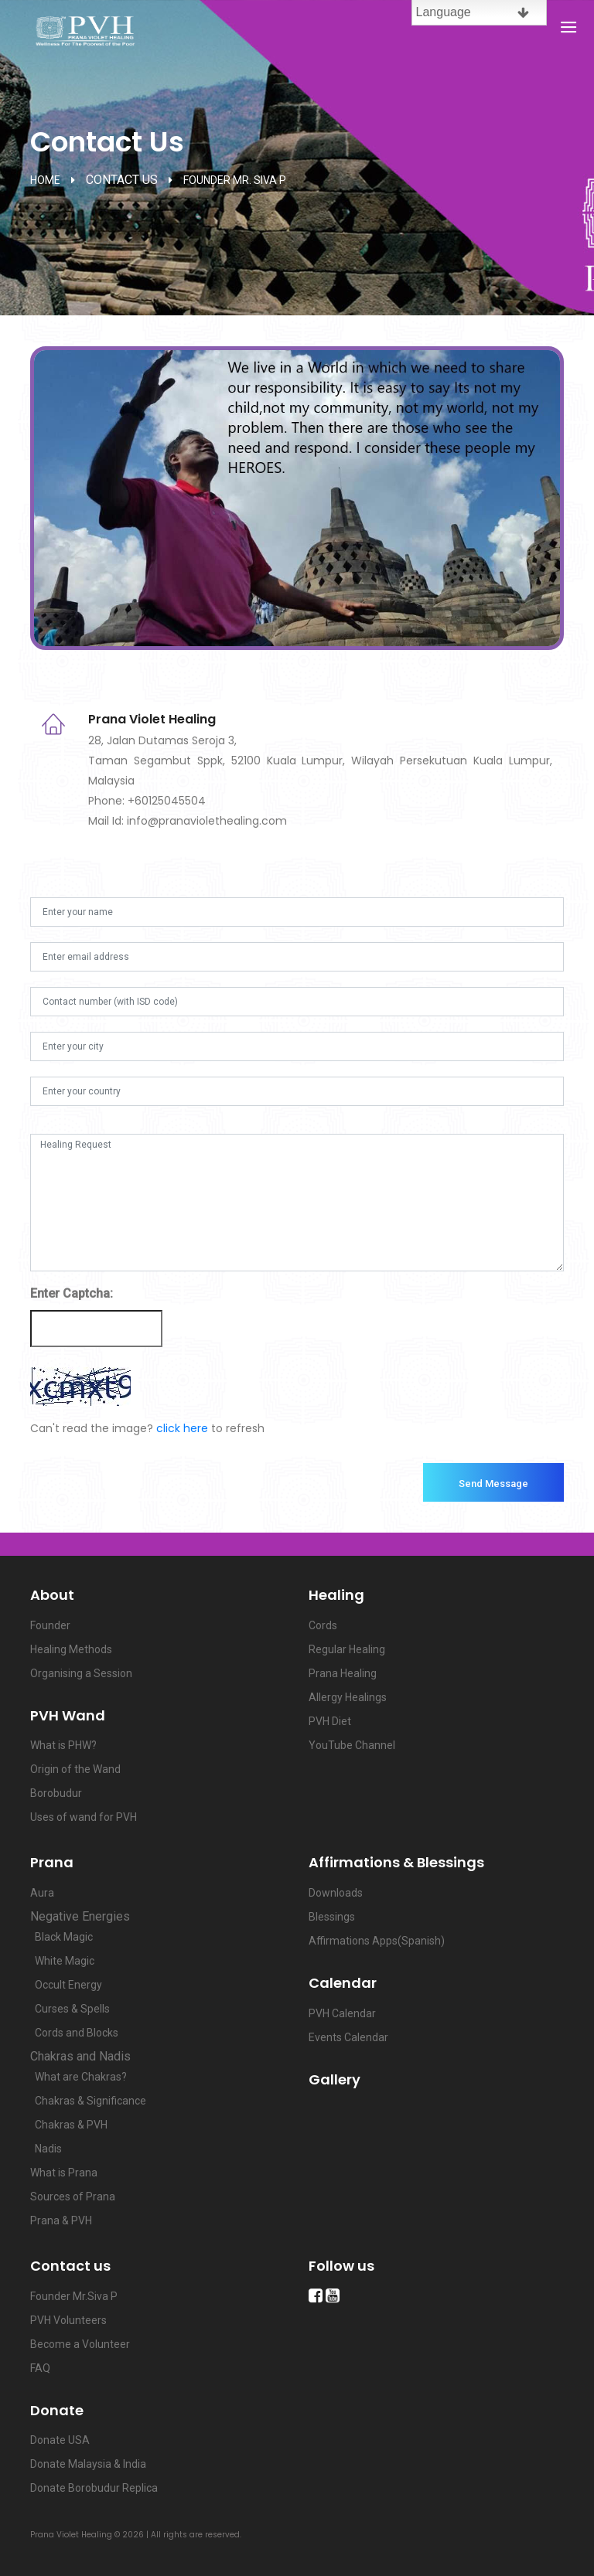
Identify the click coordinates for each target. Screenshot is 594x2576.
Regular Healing (347, 1649)
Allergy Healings (348, 1697)
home (45, 180)
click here (182, 1428)
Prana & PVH (61, 2220)
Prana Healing (343, 1673)
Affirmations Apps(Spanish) (377, 1941)
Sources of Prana (72, 2196)
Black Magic (61, 1937)
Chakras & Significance (88, 2100)
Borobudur (56, 1793)
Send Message (493, 1483)
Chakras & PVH (69, 2124)
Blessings (332, 1917)
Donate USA (60, 2440)
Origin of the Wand (75, 1769)
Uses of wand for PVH (83, 1817)
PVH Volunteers (68, 2320)
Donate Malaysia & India (88, 2464)
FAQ (40, 2368)
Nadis (46, 2148)
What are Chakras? (78, 2077)
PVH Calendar (342, 2013)
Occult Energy (66, 1985)
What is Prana (63, 2172)
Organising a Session (81, 1673)
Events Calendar (348, 2037)
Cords (323, 1625)
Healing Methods (71, 1649)
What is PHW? (63, 1745)
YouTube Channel (352, 1745)
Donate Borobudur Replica (94, 2488)
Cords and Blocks (74, 2032)
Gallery (334, 2079)
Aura (42, 1893)
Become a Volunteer (80, 2344)
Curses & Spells (70, 2009)
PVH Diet (330, 1721)
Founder (50, 1625)
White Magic (62, 1961)
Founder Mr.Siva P (74, 2296)
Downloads (336, 1893)
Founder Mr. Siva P (234, 180)
